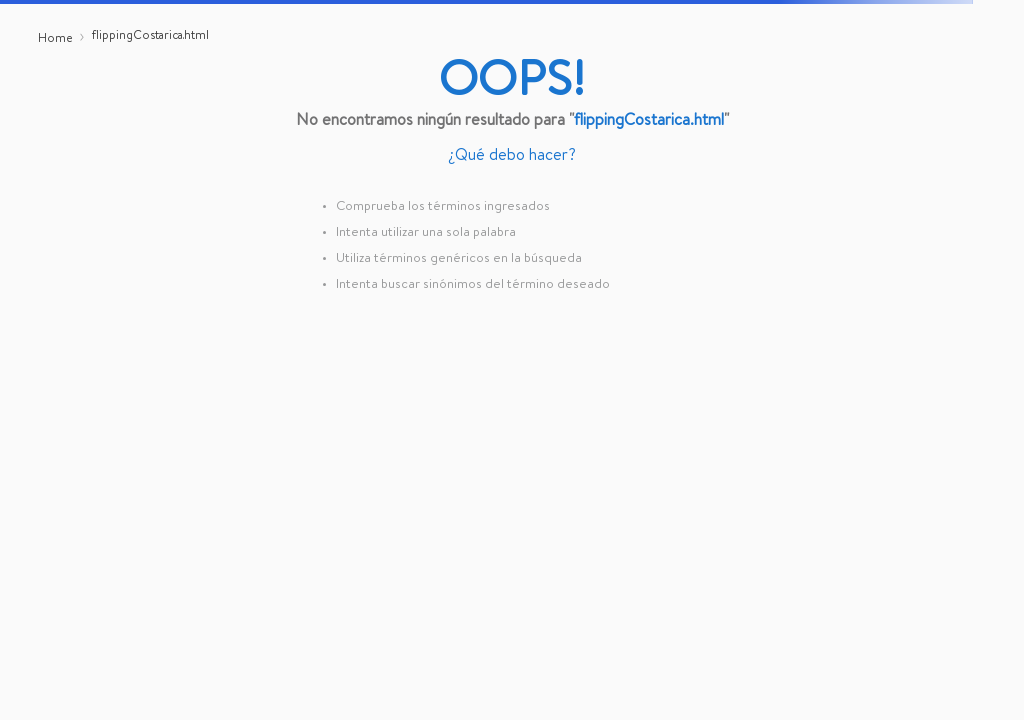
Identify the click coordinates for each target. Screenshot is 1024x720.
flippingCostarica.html (150, 37)
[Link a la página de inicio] (55, 40)
